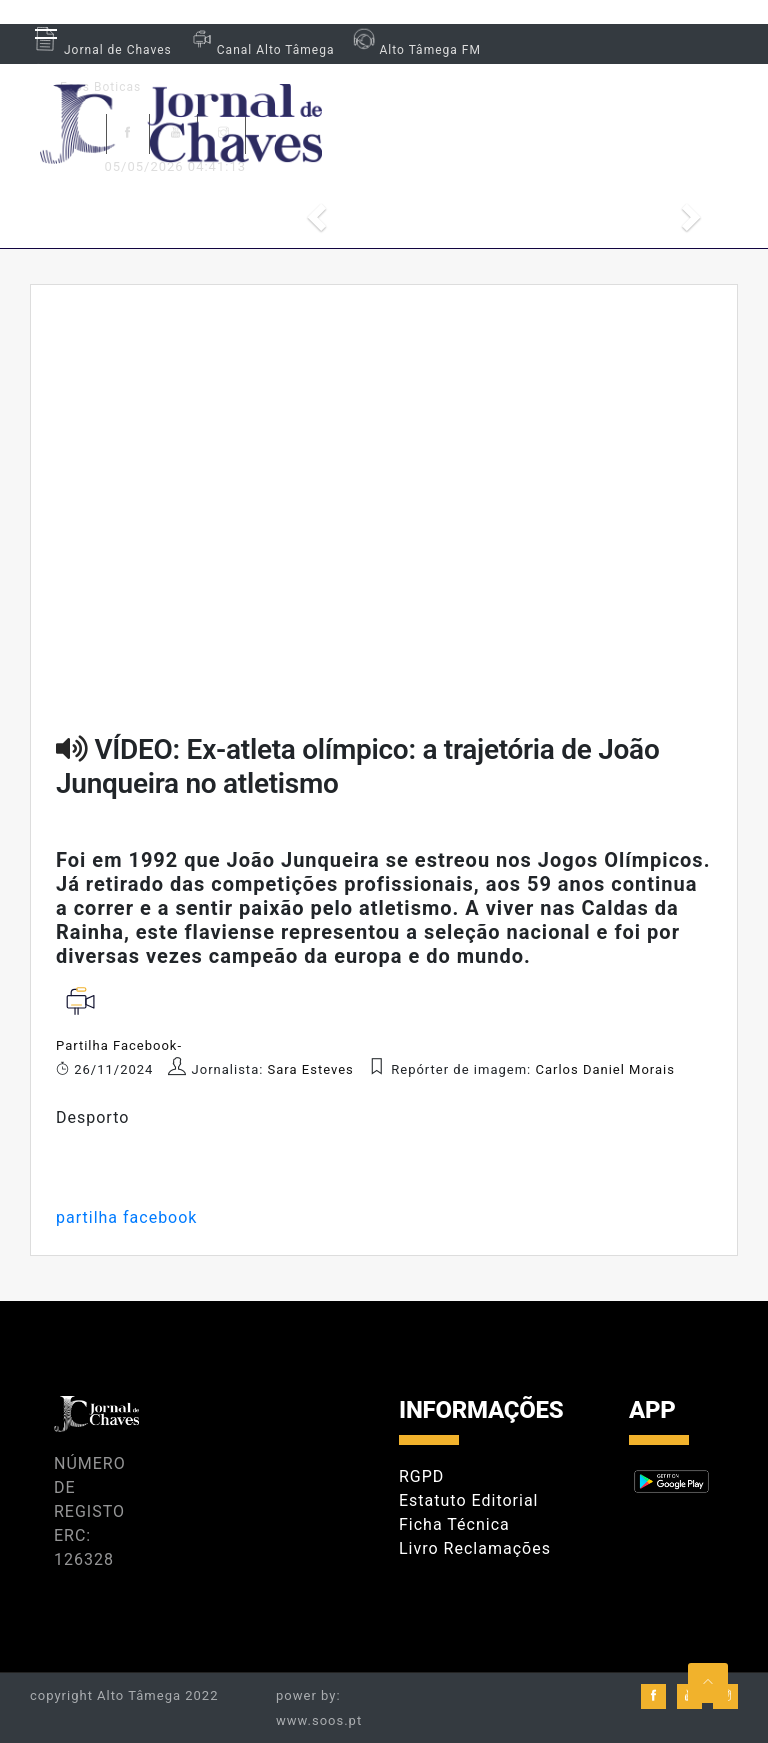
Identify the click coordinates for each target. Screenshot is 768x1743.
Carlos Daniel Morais (605, 1069)
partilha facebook (126, 1217)
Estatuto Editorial (468, 1500)
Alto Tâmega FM (414, 50)
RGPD (421, 1476)
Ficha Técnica (454, 1524)
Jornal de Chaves (101, 50)
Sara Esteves (313, 1069)
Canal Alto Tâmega (261, 50)
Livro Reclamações (475, 1548)
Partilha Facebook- (119, 1045)
